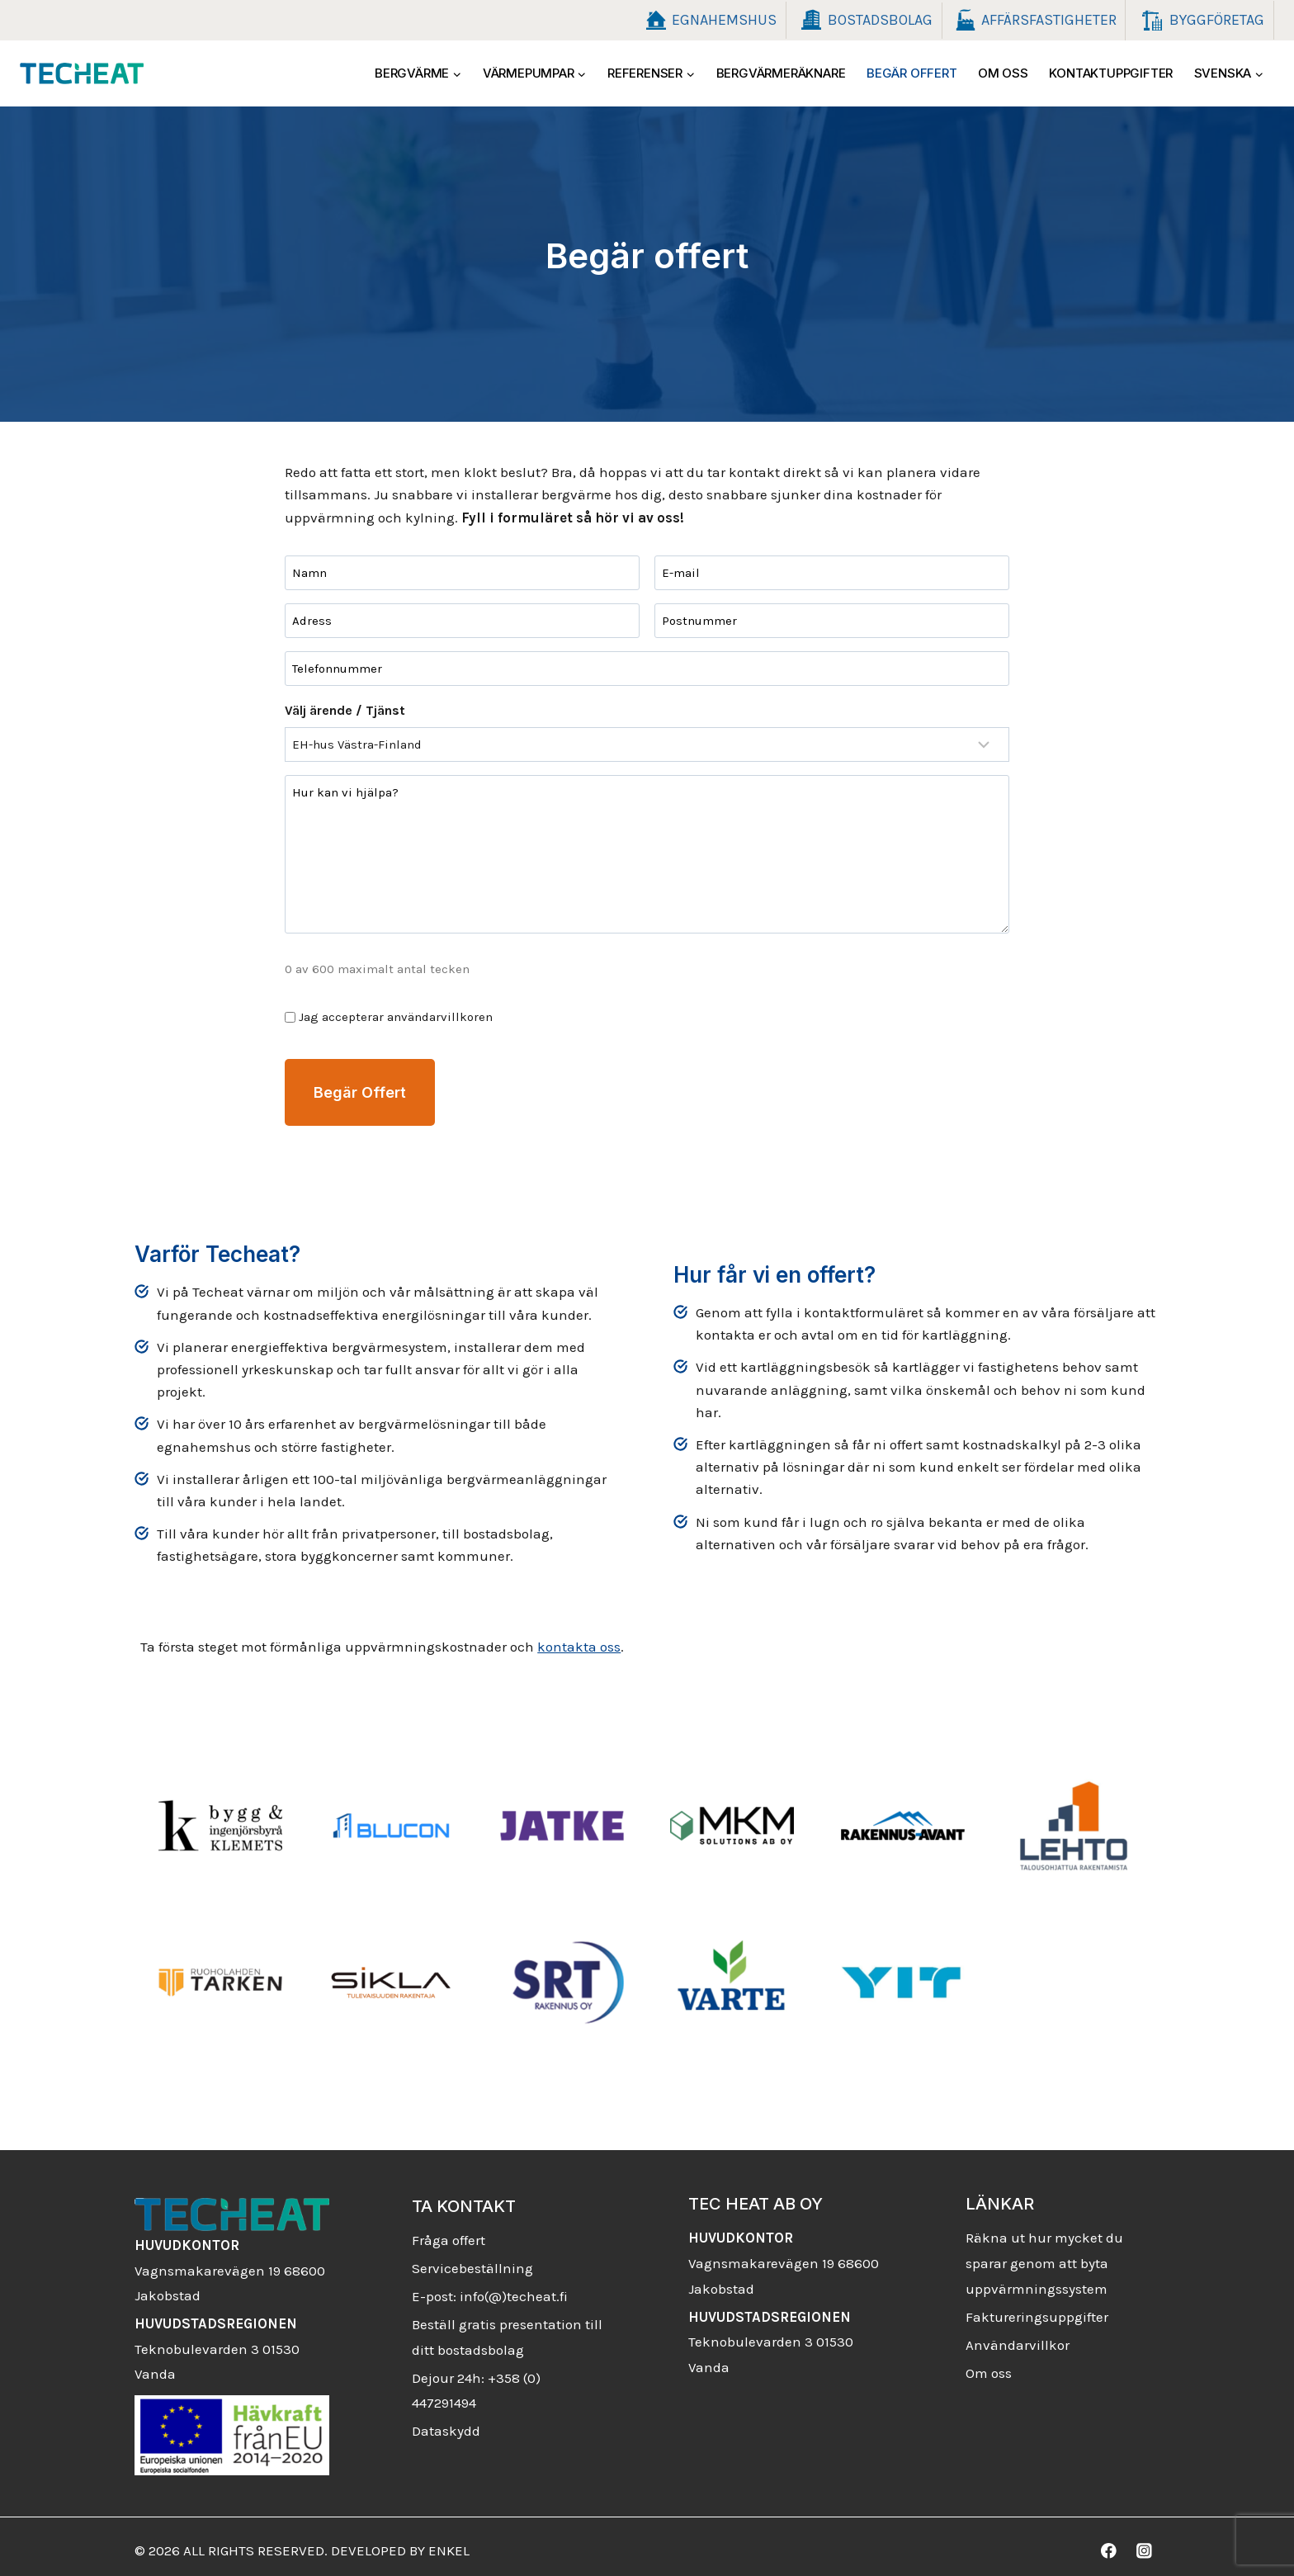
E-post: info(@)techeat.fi (490, 2289)
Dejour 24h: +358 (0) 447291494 (476, 2382)
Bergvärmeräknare (781, 73)
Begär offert (912, 73)
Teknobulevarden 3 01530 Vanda (217, 2340)
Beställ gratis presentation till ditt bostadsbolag (507, 2330)
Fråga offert (448, 2232)
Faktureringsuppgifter (1037, 2308)
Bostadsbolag (864, 20)
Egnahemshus (708, 20)
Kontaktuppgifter (1111, 73)
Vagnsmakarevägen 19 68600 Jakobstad (230, 2262)
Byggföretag (1199, 20)
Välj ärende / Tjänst (336, 710)
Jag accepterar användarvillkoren (387, 1016)
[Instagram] (1144, 2542)
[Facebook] (1108, 2542)
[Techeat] (82, 73)
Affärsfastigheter (1034, 20)
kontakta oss (570, 1637)
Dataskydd (446, 2423)
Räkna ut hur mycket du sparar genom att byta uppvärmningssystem (1044, 2255)
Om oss (1003, 73)
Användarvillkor (1018, 2336)
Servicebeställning (472, 2260)
